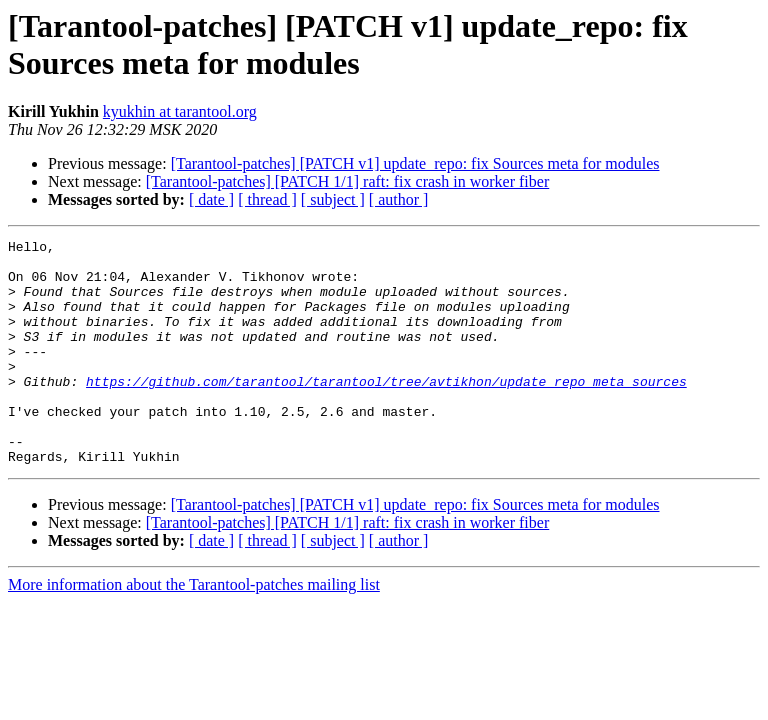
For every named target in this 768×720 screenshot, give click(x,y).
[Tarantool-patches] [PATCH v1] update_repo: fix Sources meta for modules (415, 163)
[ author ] (399, 199)
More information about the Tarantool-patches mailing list (194, 629)
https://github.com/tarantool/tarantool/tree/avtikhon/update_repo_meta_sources (386, 411)
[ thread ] (267, 199)
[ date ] (211, 199)
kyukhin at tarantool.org (180, 111)
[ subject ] (333, 199)
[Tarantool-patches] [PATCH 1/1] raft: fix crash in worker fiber (348, 181)
